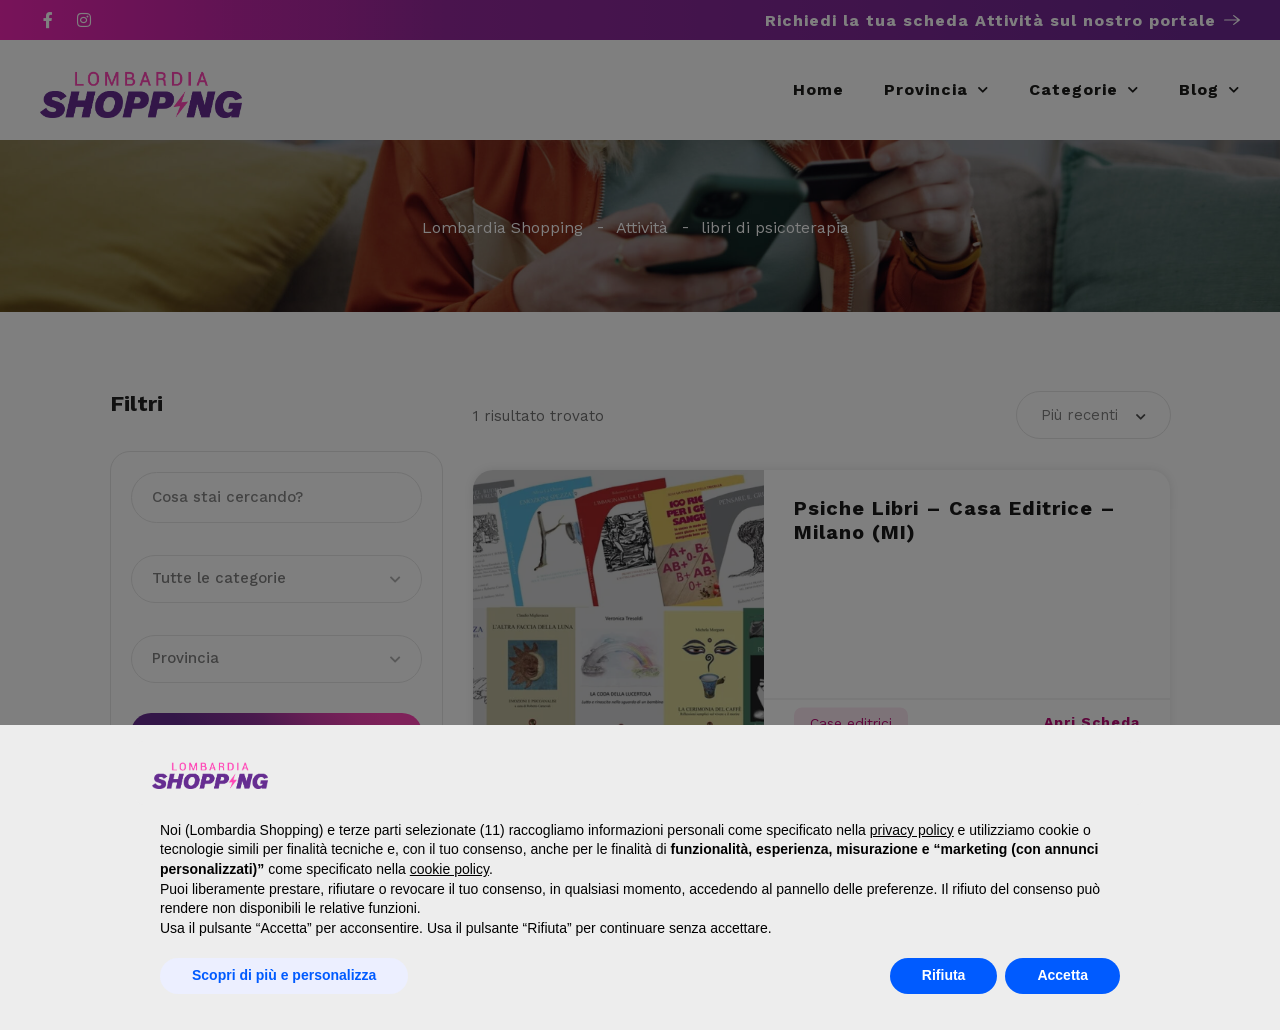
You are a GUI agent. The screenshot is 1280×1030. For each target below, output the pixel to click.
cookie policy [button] (449, 869)
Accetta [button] (1062, 975)
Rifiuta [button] (944, 975)
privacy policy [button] (912, 830)
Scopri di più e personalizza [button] (284, 975)
